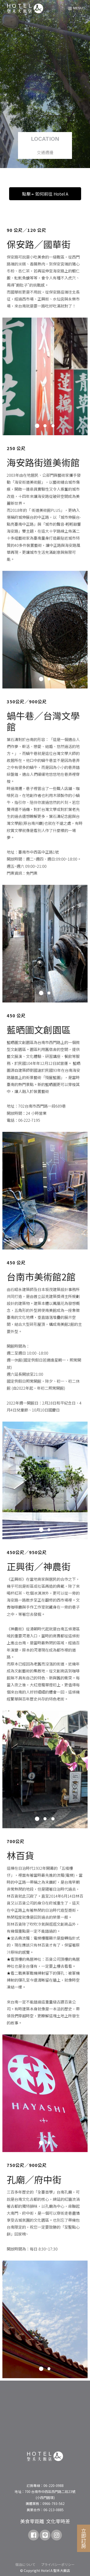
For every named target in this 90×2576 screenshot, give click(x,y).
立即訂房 (83, 2538)
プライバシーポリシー (58, 2564)
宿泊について (25, 2564)
